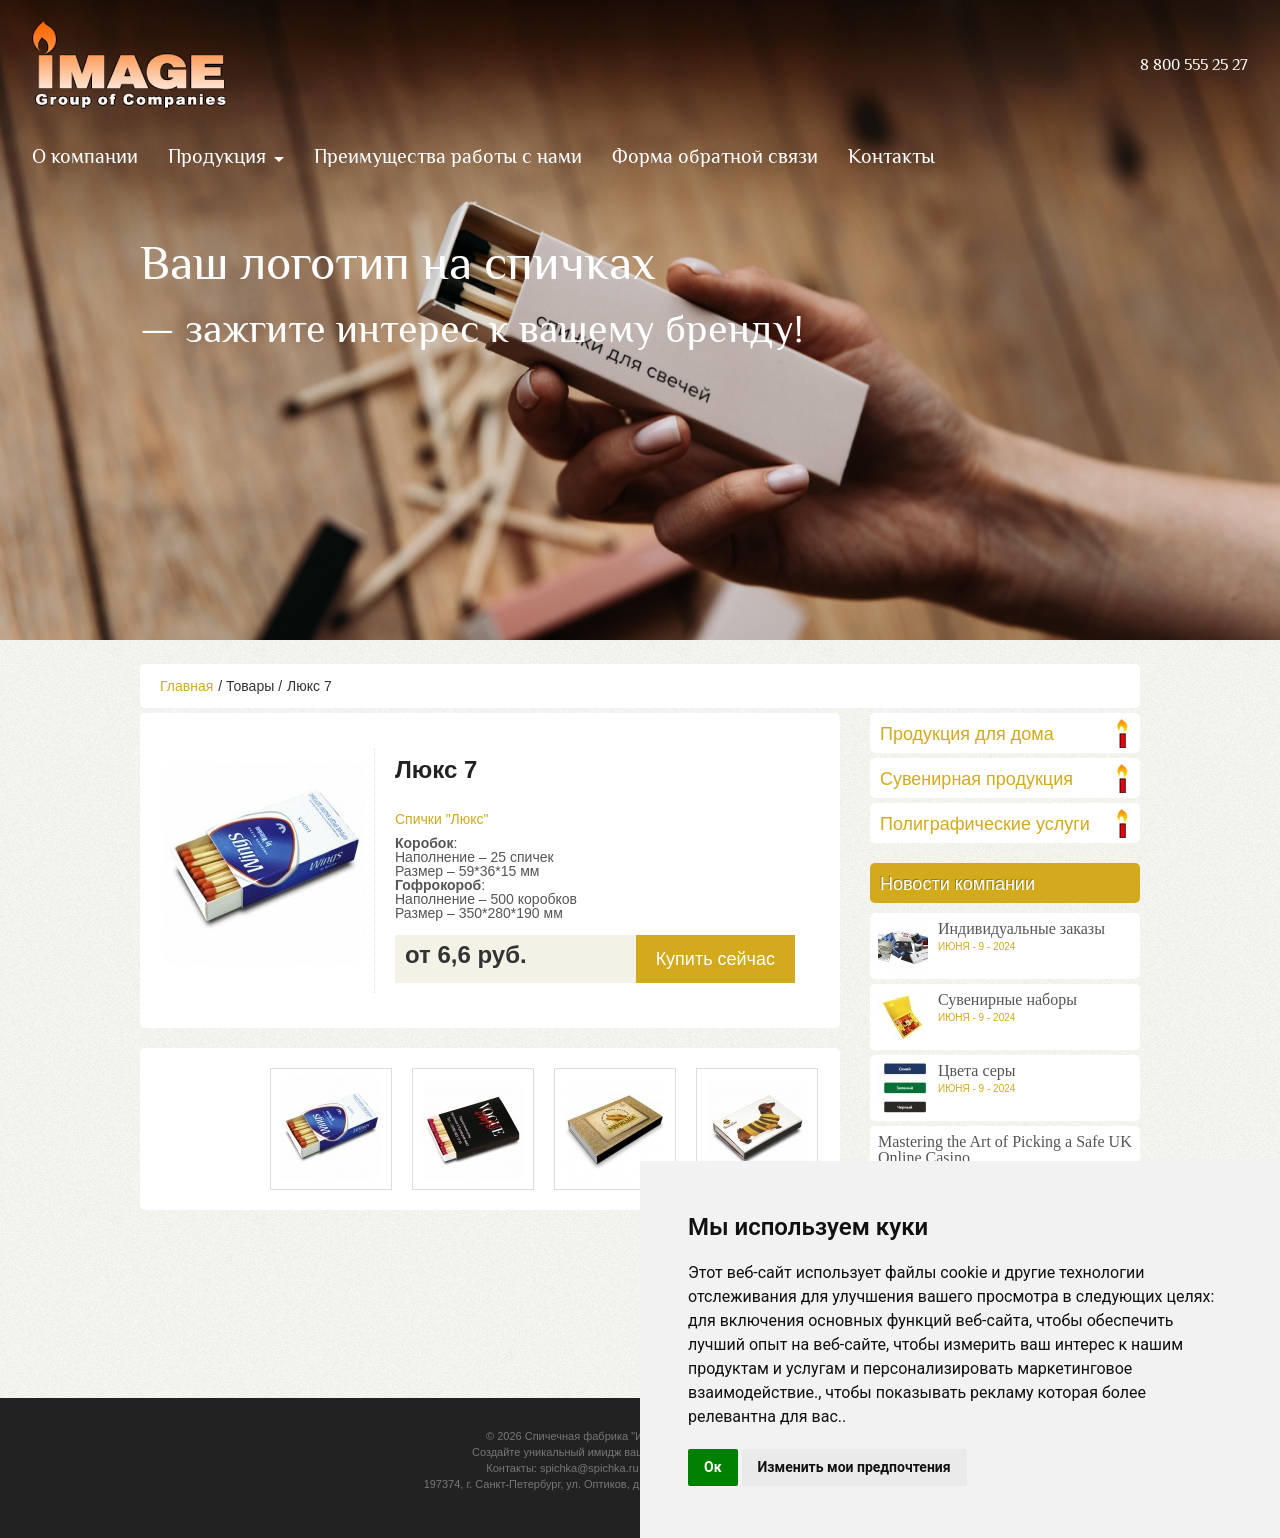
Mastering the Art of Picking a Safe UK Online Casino (1005, 1149)
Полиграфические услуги (985, 824)
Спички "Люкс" (442, 819)
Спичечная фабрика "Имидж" (600, 1436)
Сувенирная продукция (976, 779)
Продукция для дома (967, 734)
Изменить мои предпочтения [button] (854, 1467)
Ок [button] (713, 1467)
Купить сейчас (715, 959)
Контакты (891, 156)
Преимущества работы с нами (448, 156)
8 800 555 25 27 (1194, 65)
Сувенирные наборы (1007, 999)
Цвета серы (977, 1070)
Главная (186, 686)
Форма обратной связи (715, 156)
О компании (85, 156)
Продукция (217, 156)
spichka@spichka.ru (589, 1468)
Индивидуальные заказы (1021, 928)
